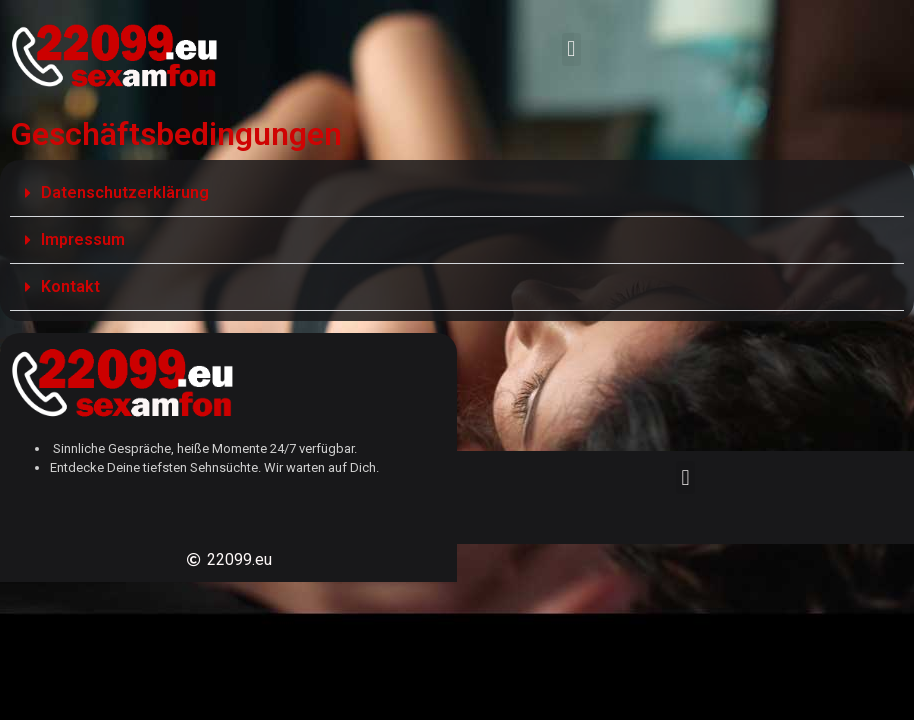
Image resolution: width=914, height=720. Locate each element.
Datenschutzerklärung (125, 192)
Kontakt (70, 286)
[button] (571, 49)
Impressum (83, 239)
